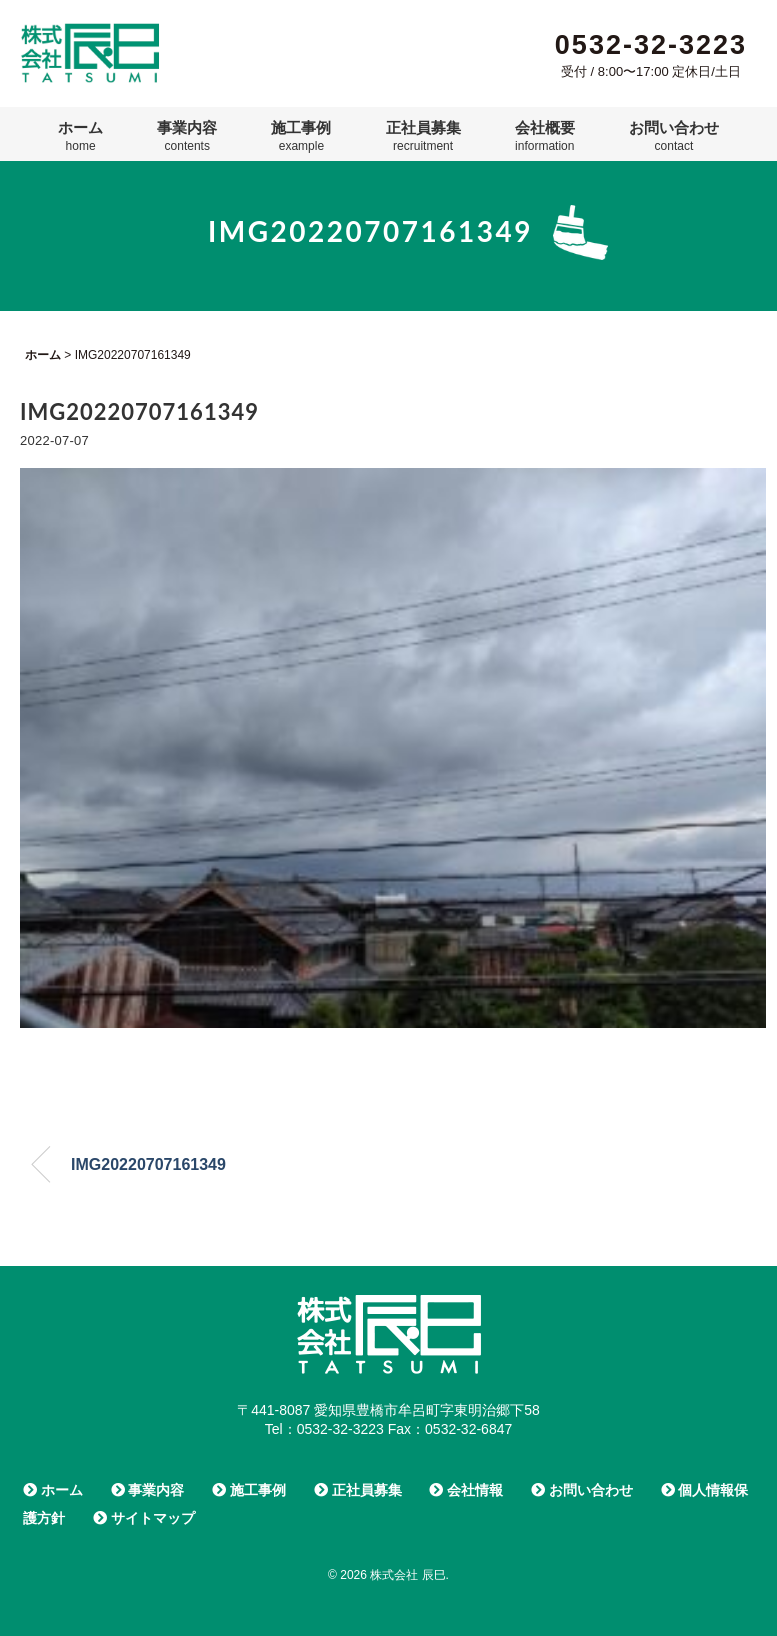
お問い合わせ (674, 136)
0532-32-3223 (651, 45)
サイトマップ (144, 1518)
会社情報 (466, 1490)
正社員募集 (423, 136)
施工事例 (301, 136)
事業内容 (187, 136)
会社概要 (545, 136)
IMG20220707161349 (148, 1164)
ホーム (80, 136)
